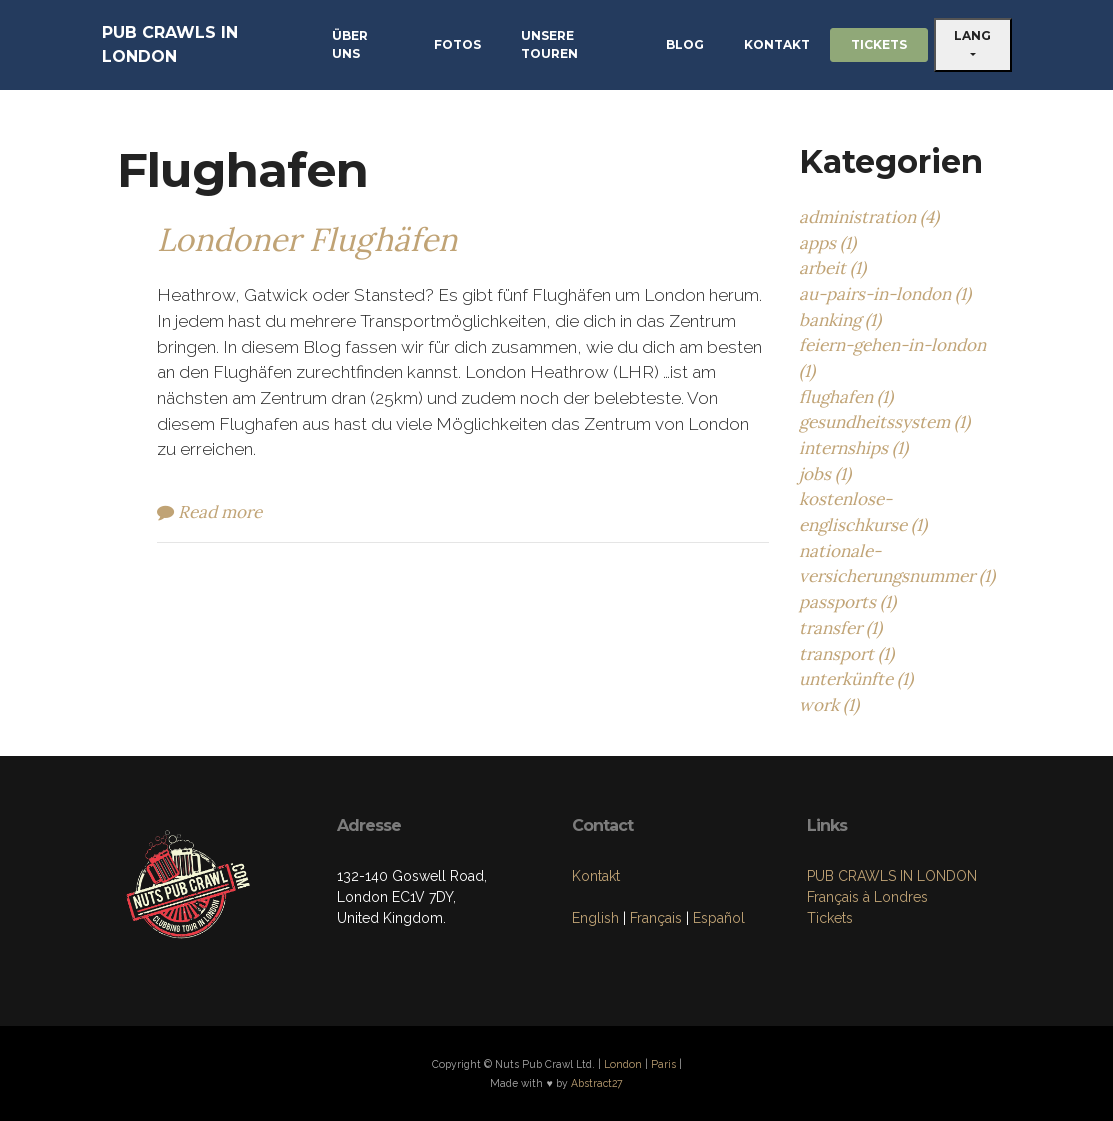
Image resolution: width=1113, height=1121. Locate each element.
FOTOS (457, 44)
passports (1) (847, 602)
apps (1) (827, 243)
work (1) (829, 705)
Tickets (830, 918)
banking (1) (840, 320)
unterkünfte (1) (856, 679)
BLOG (685, 44)
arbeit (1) (832, 268)
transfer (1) (840, 628)
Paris (663, 1064)
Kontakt (596, 876)
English (595, 918)
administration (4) (869, 217)
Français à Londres (867, 897)
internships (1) (853, 448)
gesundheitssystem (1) (884, 422)
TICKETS (879, 44)
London (623, 1064)
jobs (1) (825, 474)
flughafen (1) (846, 397)
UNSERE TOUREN (549, 44)
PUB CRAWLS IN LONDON (170, 44)
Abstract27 (597, 1083)
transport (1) (846, 654)
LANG (972, 35)
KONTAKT (777, 44)
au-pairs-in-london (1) (885, 294)
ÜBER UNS (350, 44)
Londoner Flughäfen (307, 239)
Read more (209, 512)
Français (656, 918)
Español (719, 918)
